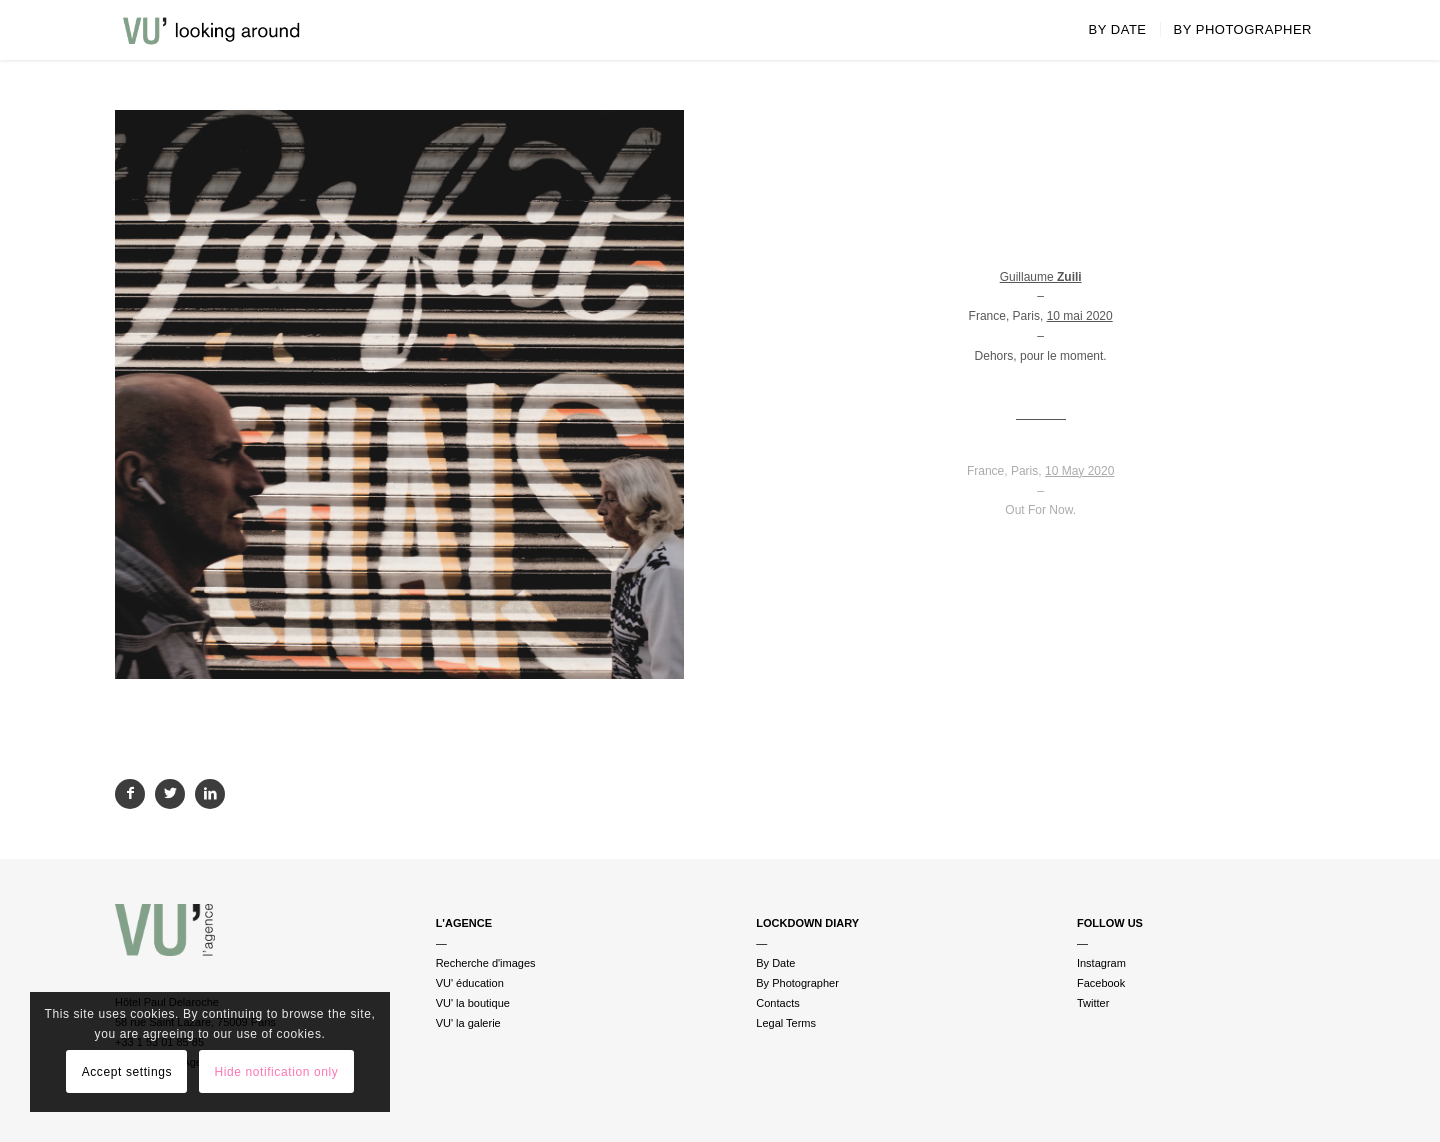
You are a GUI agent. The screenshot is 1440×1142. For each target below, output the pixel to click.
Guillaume (1041, 277)
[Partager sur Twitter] (170, 794)
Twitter (1093, 1003)
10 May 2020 (1079, 471)
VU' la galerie (468, 1023)
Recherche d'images (486, 963)
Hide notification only (276, 1072)
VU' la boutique (473, 1003)
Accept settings (127, 1072)
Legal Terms (786, 1023)
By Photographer (797, 983)
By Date (775, 963)
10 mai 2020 (1080, 316)
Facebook (1101, 983)
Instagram (1101, 963)
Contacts (777, 1003)
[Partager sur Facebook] (130, 794)
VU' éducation (470, 983)
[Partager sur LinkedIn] (210, 794)
